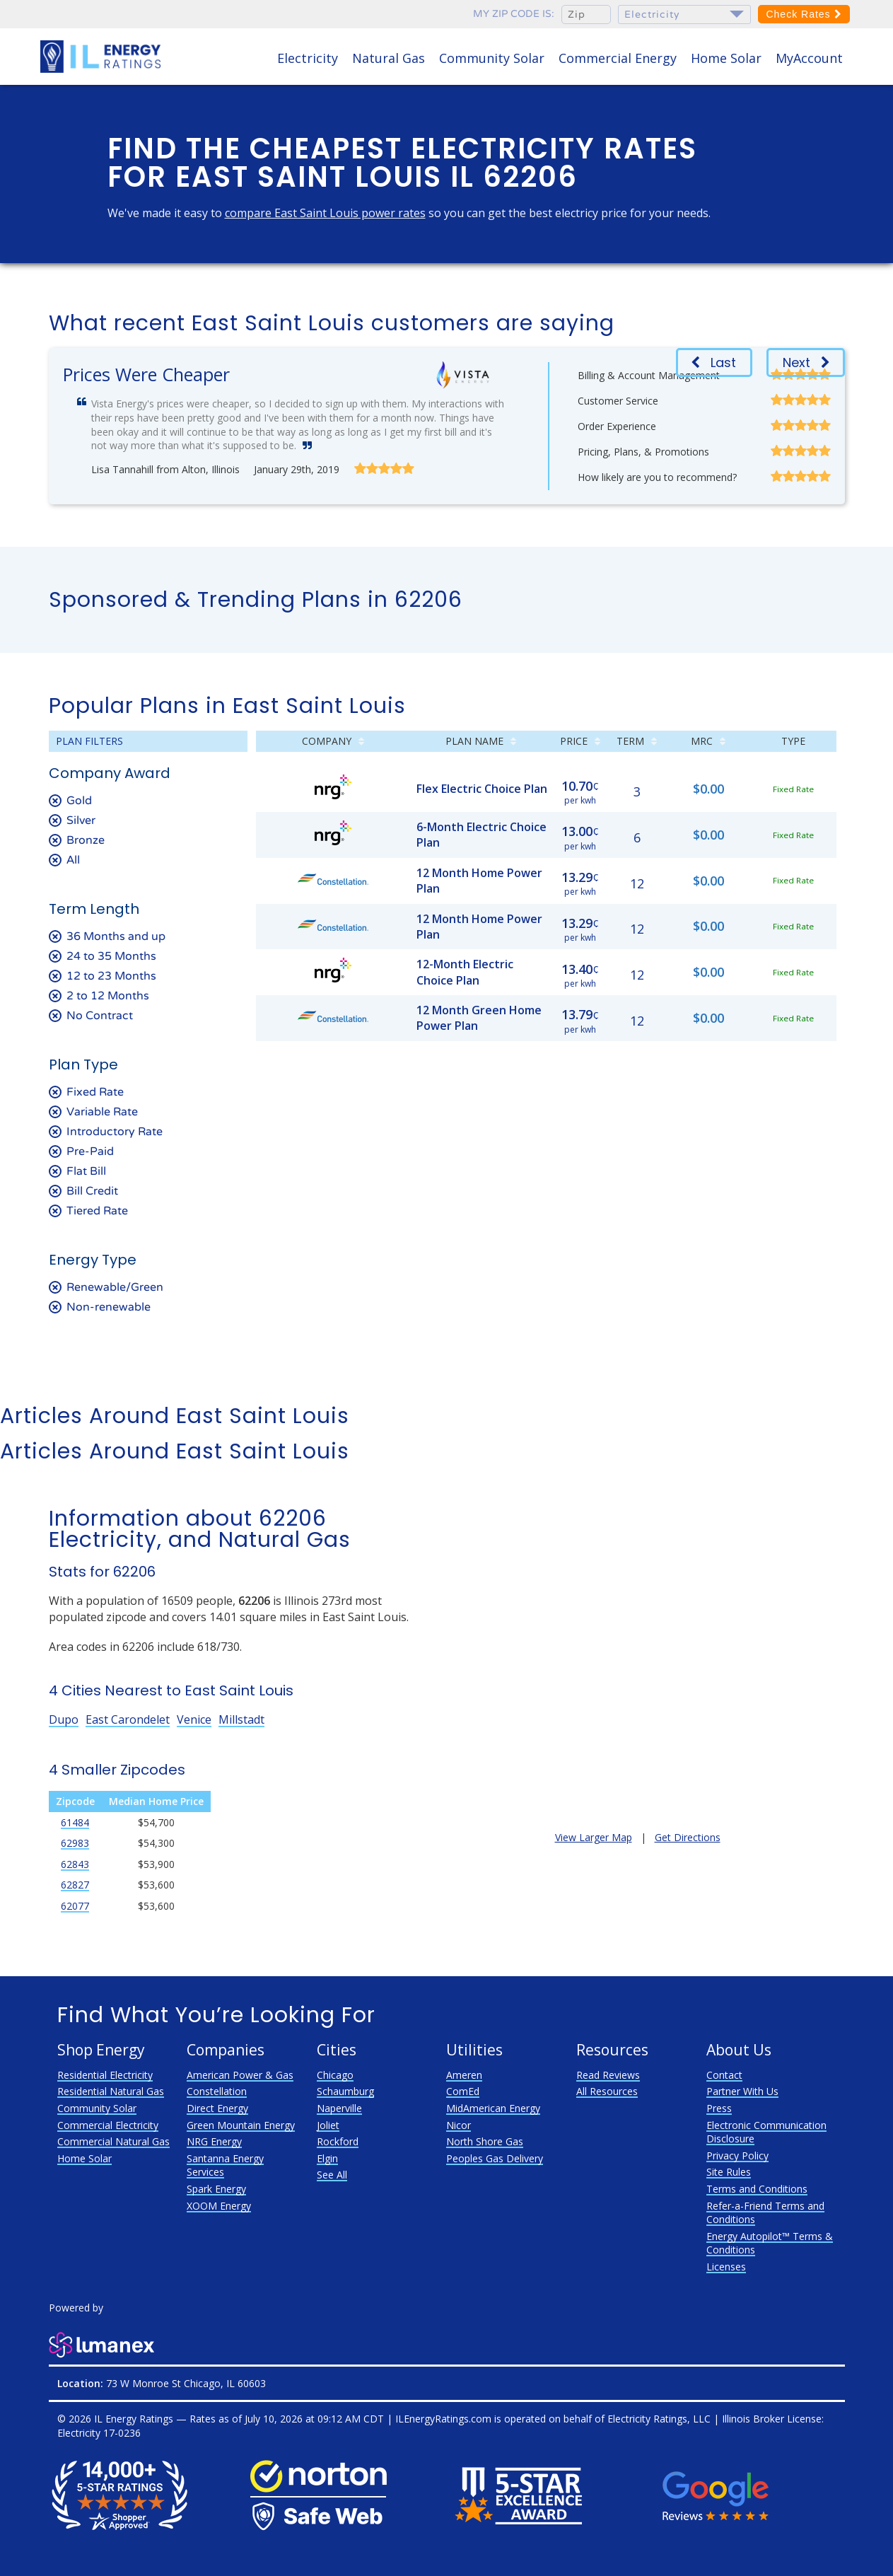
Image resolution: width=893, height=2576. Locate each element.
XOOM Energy (219, 2205)
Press (719, 2108)
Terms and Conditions (756, 2188)
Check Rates (803, 14)
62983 (75, 1843)
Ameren (464, 2075)
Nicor (458, 2125)
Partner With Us (742, 2091)
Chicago (335, 2075)
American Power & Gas (240, 2075)
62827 (75, 1884)
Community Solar (491, 58)
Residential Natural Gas (110, 2091)
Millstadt (241, 1719)
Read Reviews (608, 2075)
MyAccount (809, 58)
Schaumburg (345, 2091)
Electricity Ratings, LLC (659, 2418)
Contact (724, 2075)
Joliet (328, 2125)
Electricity (307, 58)
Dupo (63, 1719)
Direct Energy (217, 2108)
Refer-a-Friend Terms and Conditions (765, 2213)
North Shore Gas (484, 2141)
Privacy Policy (737, 2155)
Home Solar (726, 58)
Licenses (726, 2266)
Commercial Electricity (107, 2125)
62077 (75, 1906)
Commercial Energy (618, 58)
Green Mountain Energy (241, 2125)
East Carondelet (128, 1719)
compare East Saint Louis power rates (325, 213)
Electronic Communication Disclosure (766, 2132)
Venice (194, 1719)
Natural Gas (388, 58)
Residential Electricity (105, 2075)
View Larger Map (593, 1837)
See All (332, 2174)
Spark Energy (216, 2188)
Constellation (217, 2091)
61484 (75, 1822)
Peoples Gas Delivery (494, 2158)
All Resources (607, 2091)
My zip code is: (513, 14)
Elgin (327, 2158)
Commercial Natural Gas (113, 2141)
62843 (75, 1864)
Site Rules (728, 2171)
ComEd (462, 2091)
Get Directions (687, 1837)
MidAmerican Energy (493, 2108)
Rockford (337, 2141)
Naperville (339, 2108)
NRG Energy (214, 2141)
